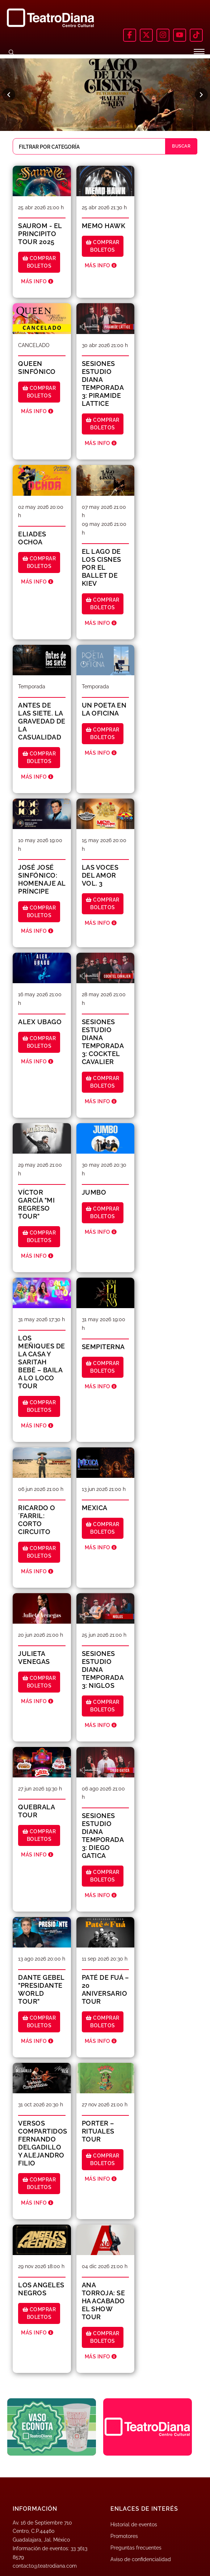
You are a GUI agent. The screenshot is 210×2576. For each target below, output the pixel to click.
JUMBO (94, 1192)
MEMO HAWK (104, 226)
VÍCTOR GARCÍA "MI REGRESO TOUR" (36, 1204)
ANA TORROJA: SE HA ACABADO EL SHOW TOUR (103, 2301)
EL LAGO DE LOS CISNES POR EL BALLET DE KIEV (101, 567)
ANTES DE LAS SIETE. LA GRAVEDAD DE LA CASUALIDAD (42, 721)
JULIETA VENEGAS (34, 1657)
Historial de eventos (133, 2524)
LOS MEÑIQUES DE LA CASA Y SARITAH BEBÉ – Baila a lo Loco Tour (41, 1362)
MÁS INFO (37, 281)
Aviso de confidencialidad (140, 2559)
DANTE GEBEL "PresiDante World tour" (41, 1989)
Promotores (124, 2536)
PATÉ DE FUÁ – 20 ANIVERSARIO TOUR (105, 1989)
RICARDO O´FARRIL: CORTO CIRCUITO (36, 1520)
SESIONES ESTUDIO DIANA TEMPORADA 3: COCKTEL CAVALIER (103, 1042)
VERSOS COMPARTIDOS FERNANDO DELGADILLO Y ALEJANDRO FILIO (42, 2143)
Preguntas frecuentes (135, 2548)
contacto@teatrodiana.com (45, 2566)
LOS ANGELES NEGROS (41, 2289)
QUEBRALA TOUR (36, 1811)
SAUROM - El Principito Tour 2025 (40, 234)
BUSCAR (181, 146)
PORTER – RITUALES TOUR (98, 2131)
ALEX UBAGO (40, 1022)
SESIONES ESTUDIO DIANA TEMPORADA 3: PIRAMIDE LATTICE (103, 383)
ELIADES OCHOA (32, 538)
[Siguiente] (201, 94)
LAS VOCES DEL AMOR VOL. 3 (100, 875)
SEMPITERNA (103, 1347)
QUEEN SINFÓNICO (37, 367)
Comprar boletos (39, 262)
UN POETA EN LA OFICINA (104, 709)
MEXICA (95, 1508)
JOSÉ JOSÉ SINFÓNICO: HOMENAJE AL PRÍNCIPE (42, 879)
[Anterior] (8, 94)
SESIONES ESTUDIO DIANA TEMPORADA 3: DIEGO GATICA (103, 1835)
